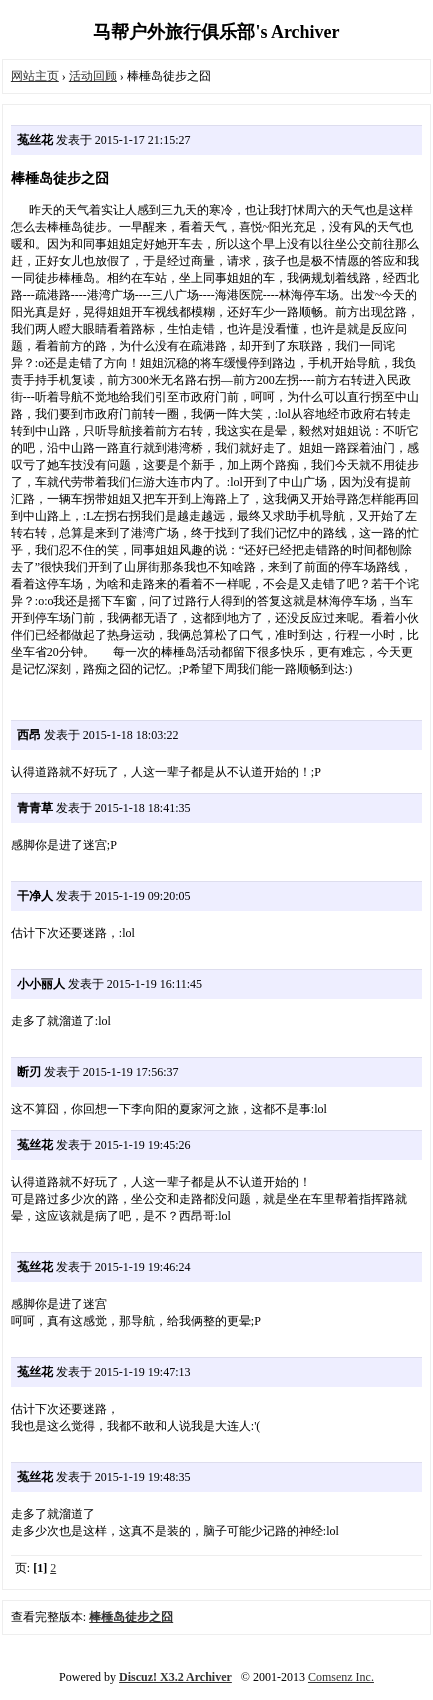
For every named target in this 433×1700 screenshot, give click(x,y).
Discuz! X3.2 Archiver (175, 1677)
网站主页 (35, 76)
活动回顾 (93, 76)
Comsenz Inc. (341, 1677)
